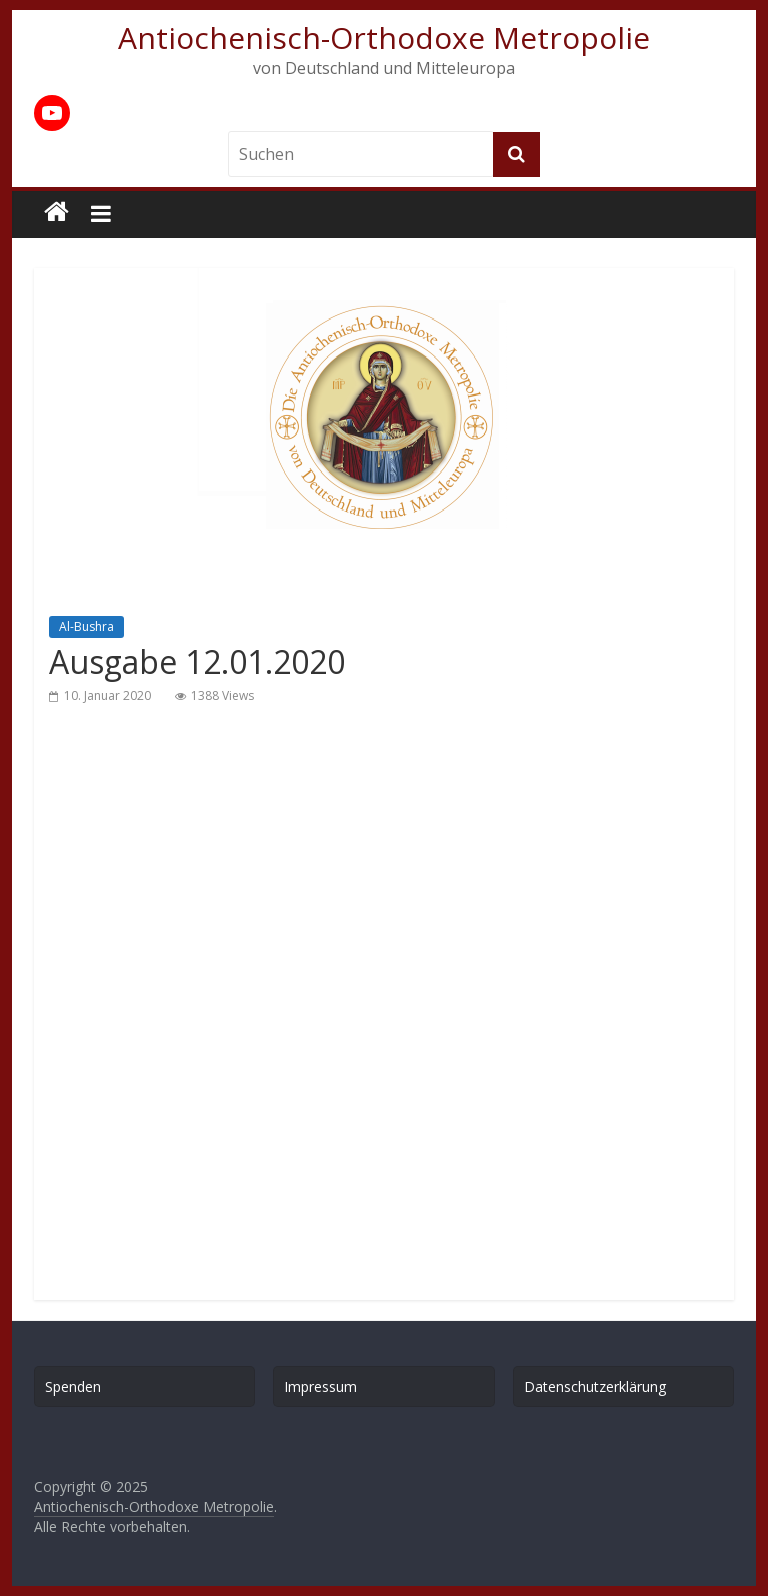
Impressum (320, 1386)
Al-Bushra (86, 626)
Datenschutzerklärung (595, 1386)
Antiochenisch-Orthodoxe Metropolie (384, 37)
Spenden (73, 1386)
